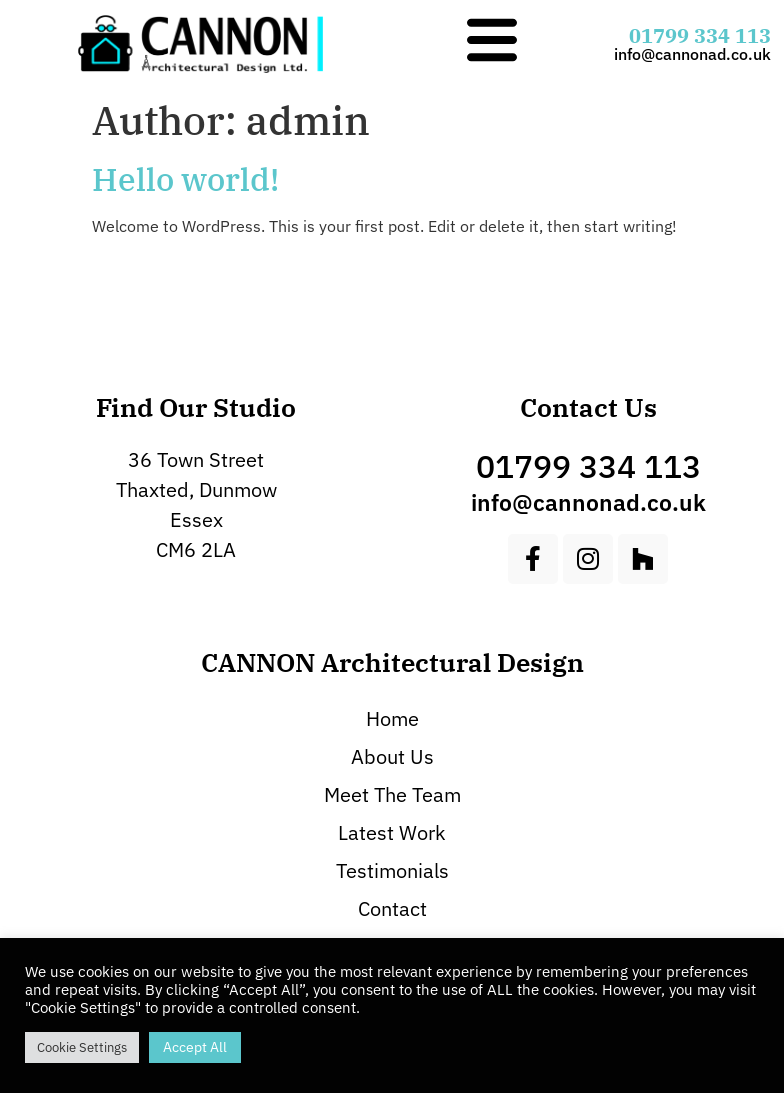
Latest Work (392, 832)
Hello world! (185, 179)
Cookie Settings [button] (82, 1047)
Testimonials (392, 870)
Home (392, 718)
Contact (392, 908)
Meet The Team (392, 794)
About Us (392, 756)
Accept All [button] (195, 1047)
